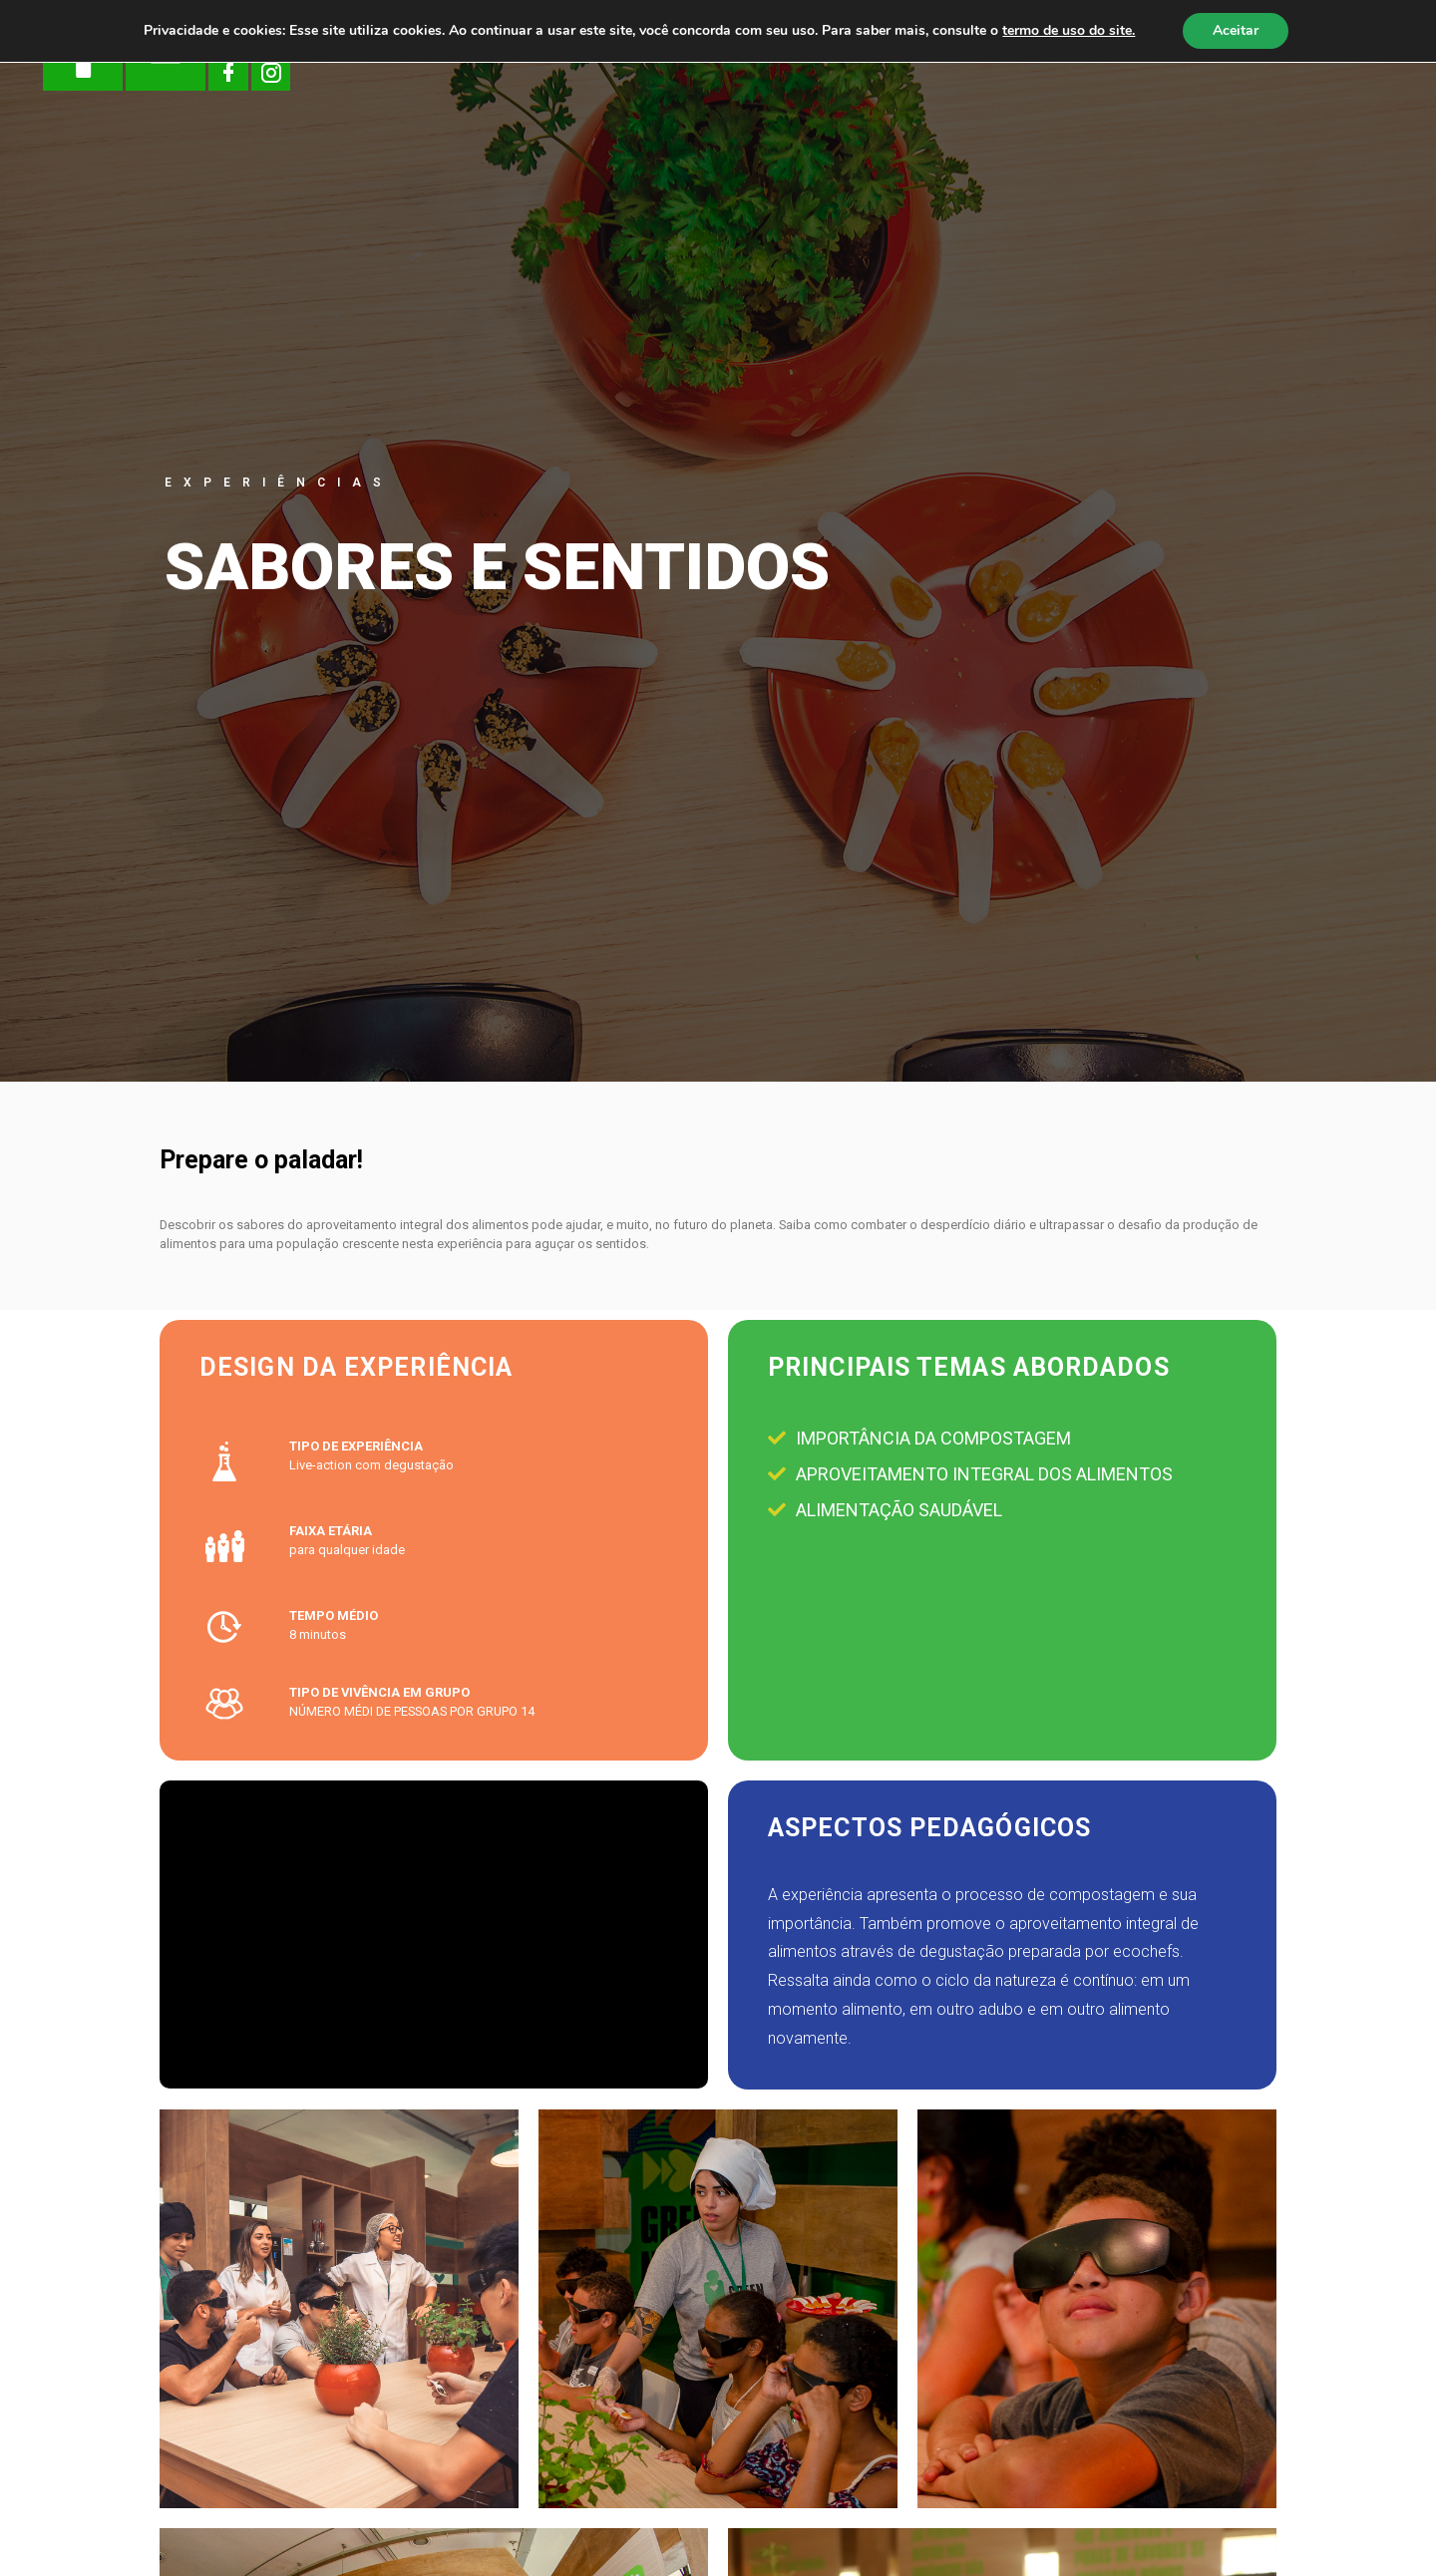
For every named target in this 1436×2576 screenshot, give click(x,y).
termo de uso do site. (1068, 30)
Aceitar (1235, 30)
